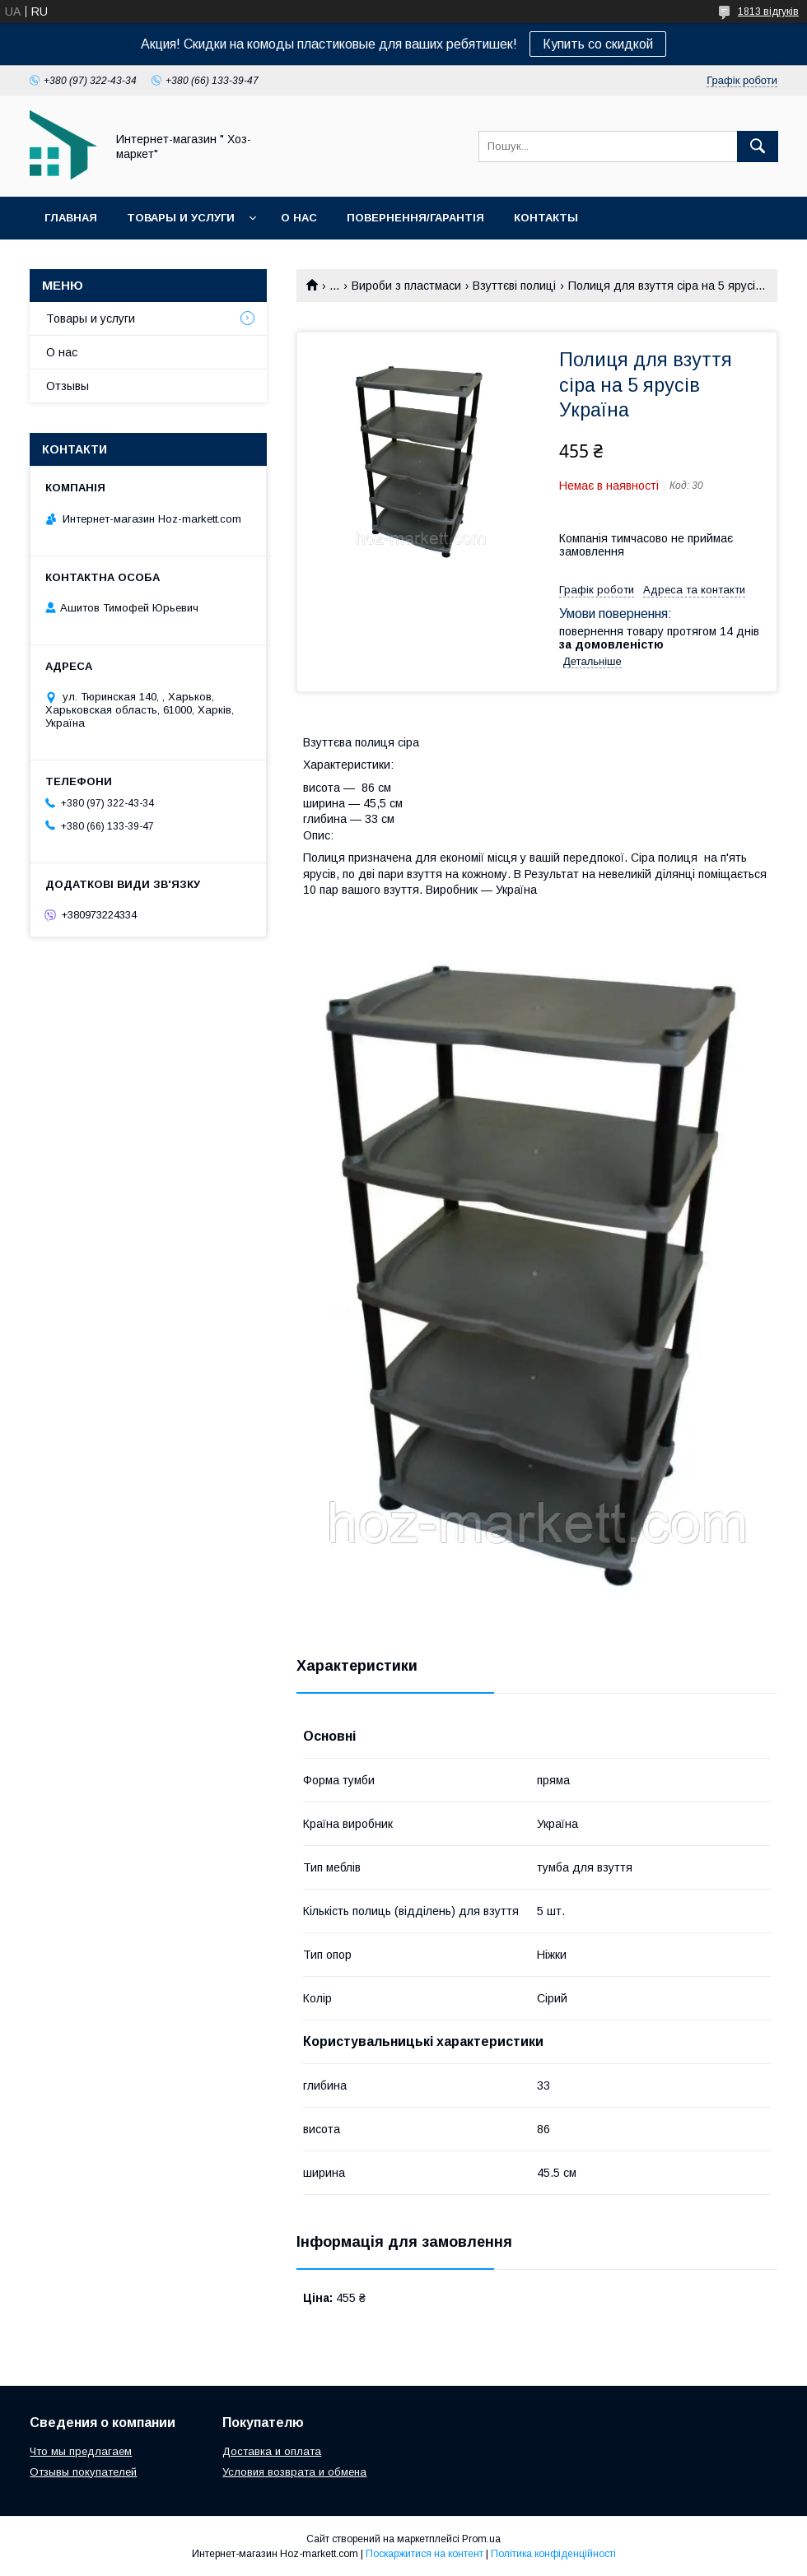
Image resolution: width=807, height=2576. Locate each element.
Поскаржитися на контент (424, 2554)
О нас (299, 218)
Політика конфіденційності (553, 2554)
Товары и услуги (181, 218)
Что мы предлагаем (81, 2451)
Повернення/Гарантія (415, 218)
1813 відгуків (768, 11)
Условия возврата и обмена (294, 2472)
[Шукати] (757, 146)
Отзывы (67, 386)
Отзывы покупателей (83, 2472)
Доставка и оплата (271, 2451)
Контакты (546, 218)
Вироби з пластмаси (406, 285)
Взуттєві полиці (514, 285)
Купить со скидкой (598, 44)
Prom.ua (481, 2539)
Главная (70, 218)
